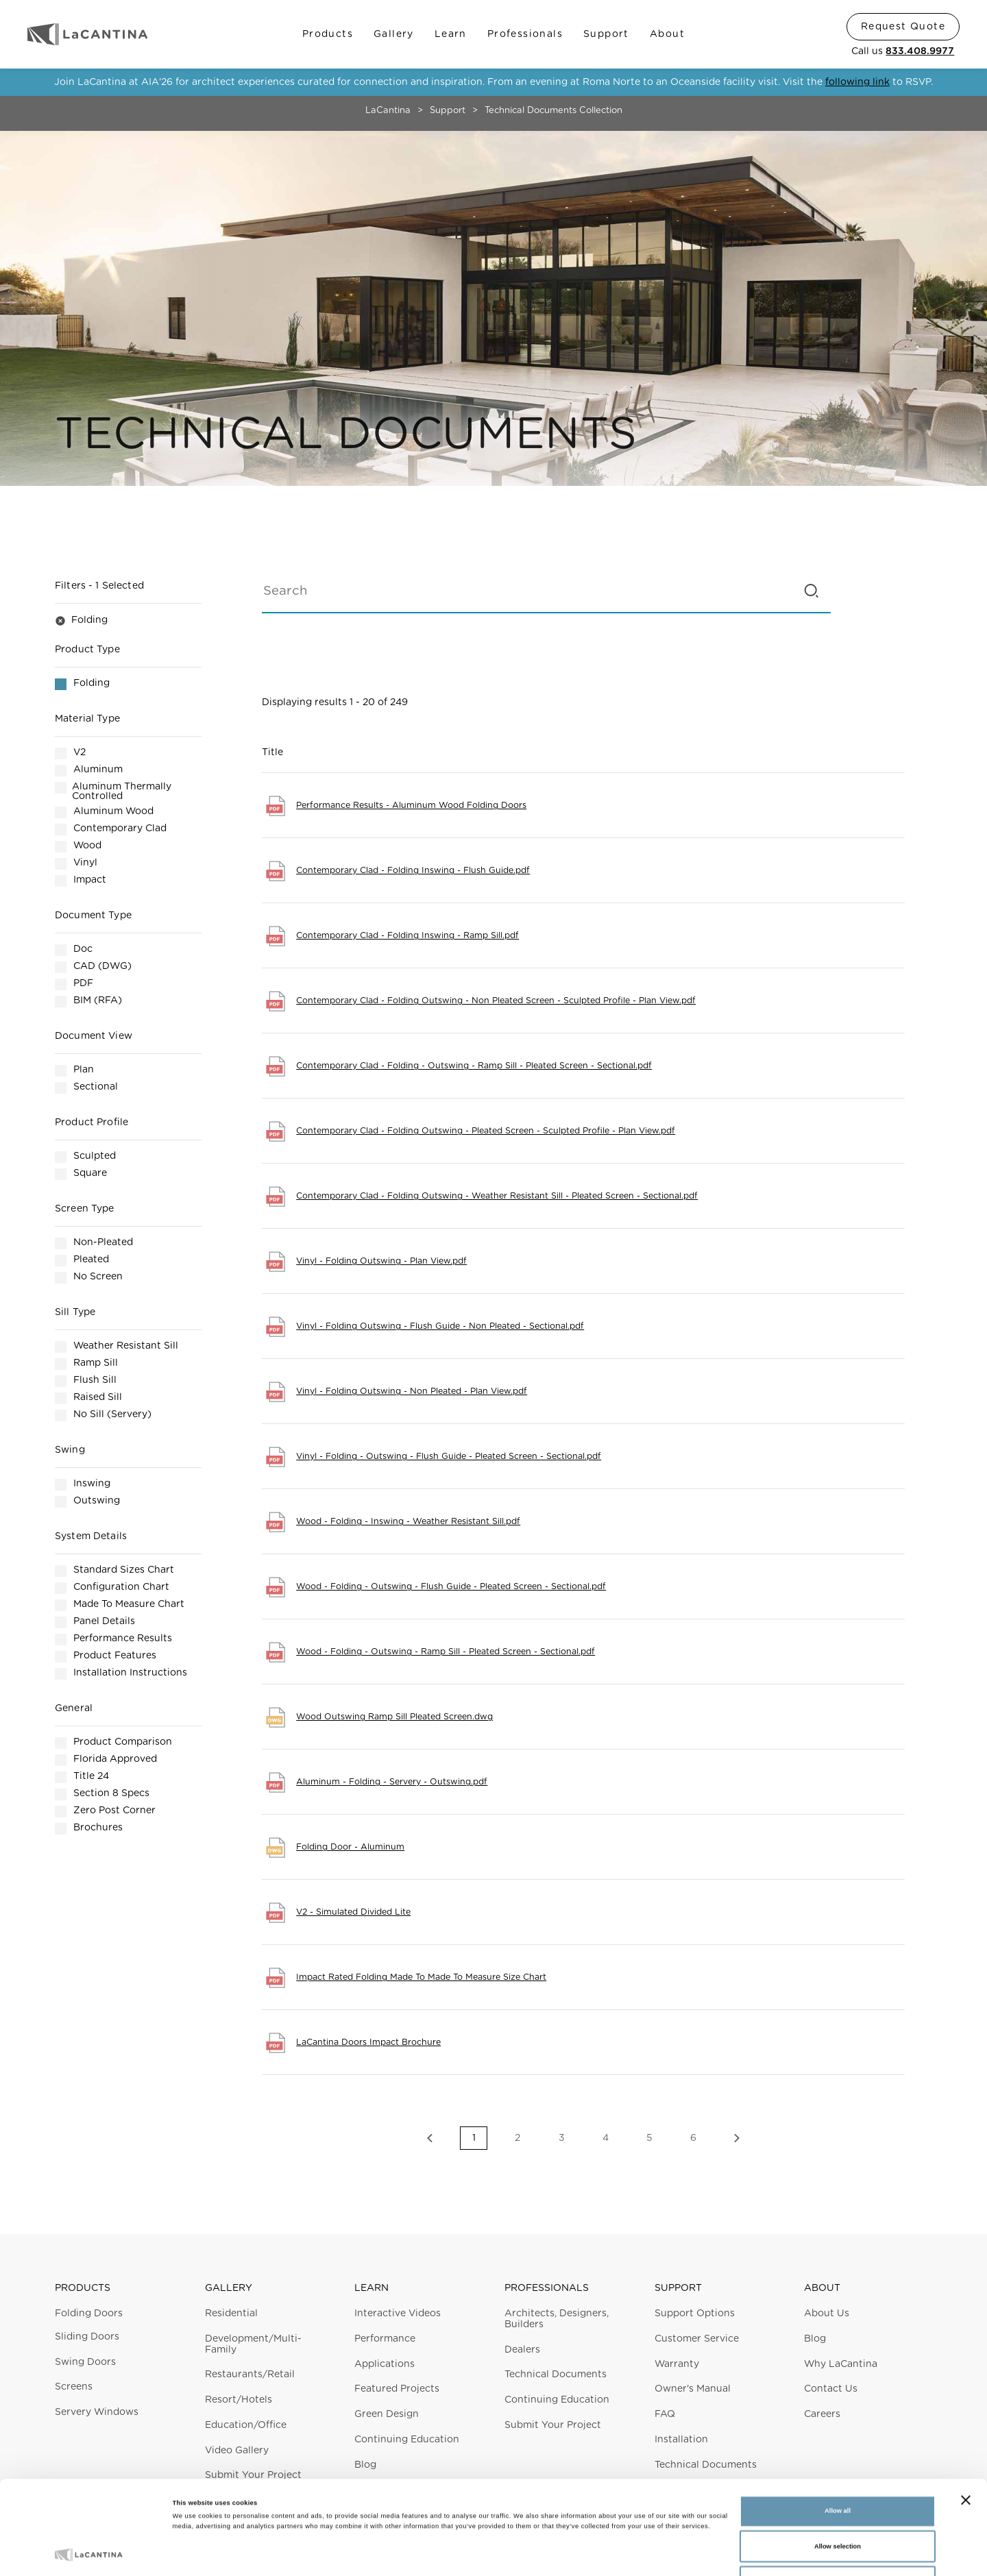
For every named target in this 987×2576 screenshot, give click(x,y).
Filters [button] (99, 586)
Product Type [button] (87, 649)
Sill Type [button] (75, 1312)
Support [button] (678, 2288)
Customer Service (697, 2339)
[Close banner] (966, 2420)
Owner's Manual (693, 2389)
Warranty (677, 2364)
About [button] (822, 2288)
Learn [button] (371, 2288)
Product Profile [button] (91, 1122)
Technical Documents (555, 2374)
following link (857, 82)
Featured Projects (396, 2389)
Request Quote (903, 27)
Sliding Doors (87, 2337)
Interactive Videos (397, 2313)
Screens (74, 2387)
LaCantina (388, 110)
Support (606, 34)
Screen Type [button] (84, 1209)
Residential (231, 2313)
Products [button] (82, 2288)
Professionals (525, 34)
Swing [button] (70, 1450)
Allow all (838, 2430)
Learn (451, 34)
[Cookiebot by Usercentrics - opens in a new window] (89, 2553)
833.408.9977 (920, 51)
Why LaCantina (840, 2364)
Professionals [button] (546, 2288)
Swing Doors (85, 2362)
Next (737, 2138)
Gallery (394, 34)
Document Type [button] (93, 915)
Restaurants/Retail (250, 2374)
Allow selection (837, 2466)
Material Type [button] (87, 719)
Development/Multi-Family (253, 2344)
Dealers (522, 2350)
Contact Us (830, 2389)
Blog (815, 2339)
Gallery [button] (228, 2288)
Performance (384, 2339)
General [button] (74, 1708)
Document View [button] (93, 1036)
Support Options (695, 2313)
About (667, 34)
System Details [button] (91, 1536)
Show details (569, 2553)
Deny (838, 2501)
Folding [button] (81, 620)
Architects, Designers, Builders (556, 2319)
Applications (384, 2364)
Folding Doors (89, 2313)
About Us (826, 2313)
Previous (429, 2138)
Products (327, 34)
